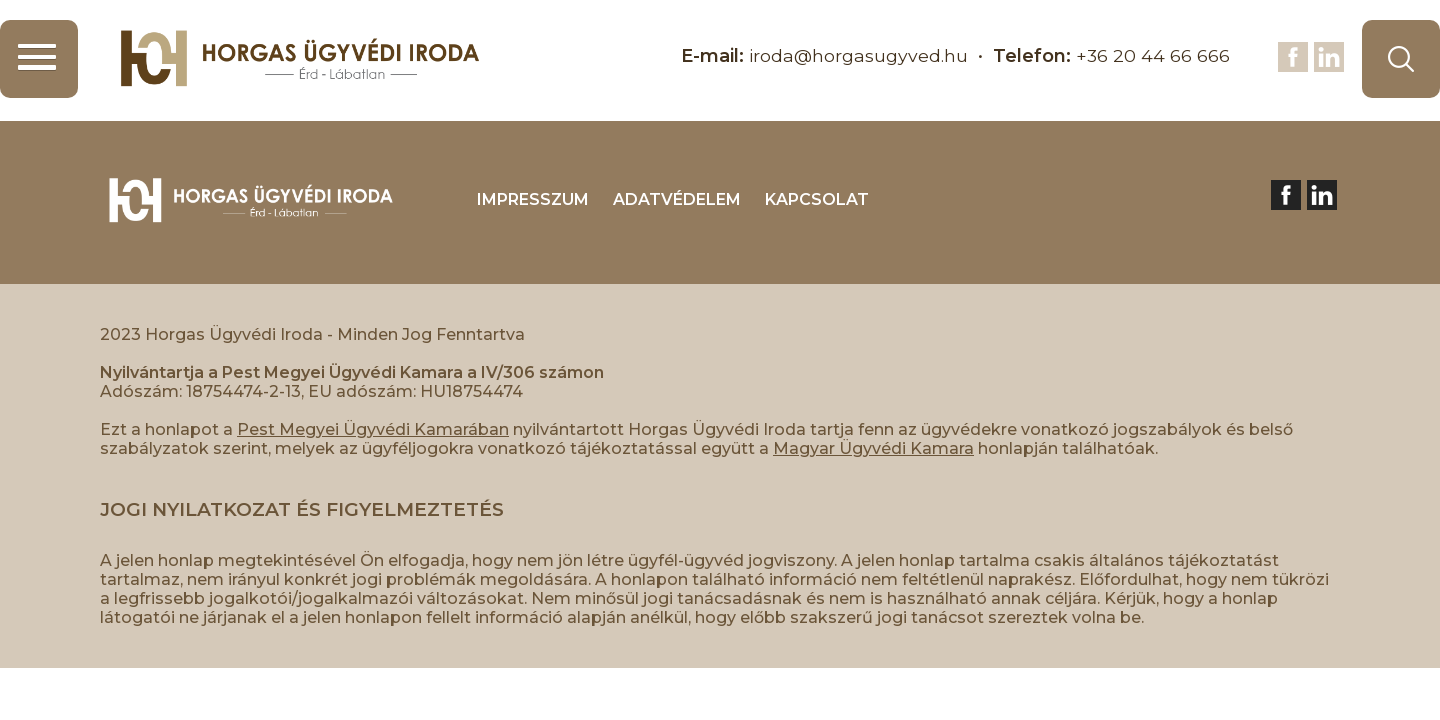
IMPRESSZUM (533, 199)
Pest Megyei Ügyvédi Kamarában (373, 429)
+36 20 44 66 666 (1152, 56)
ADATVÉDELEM (677, 199)
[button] (39, 59)
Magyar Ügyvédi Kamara (873, 448)
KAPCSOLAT (817, 199)
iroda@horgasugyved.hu (856, 56)
